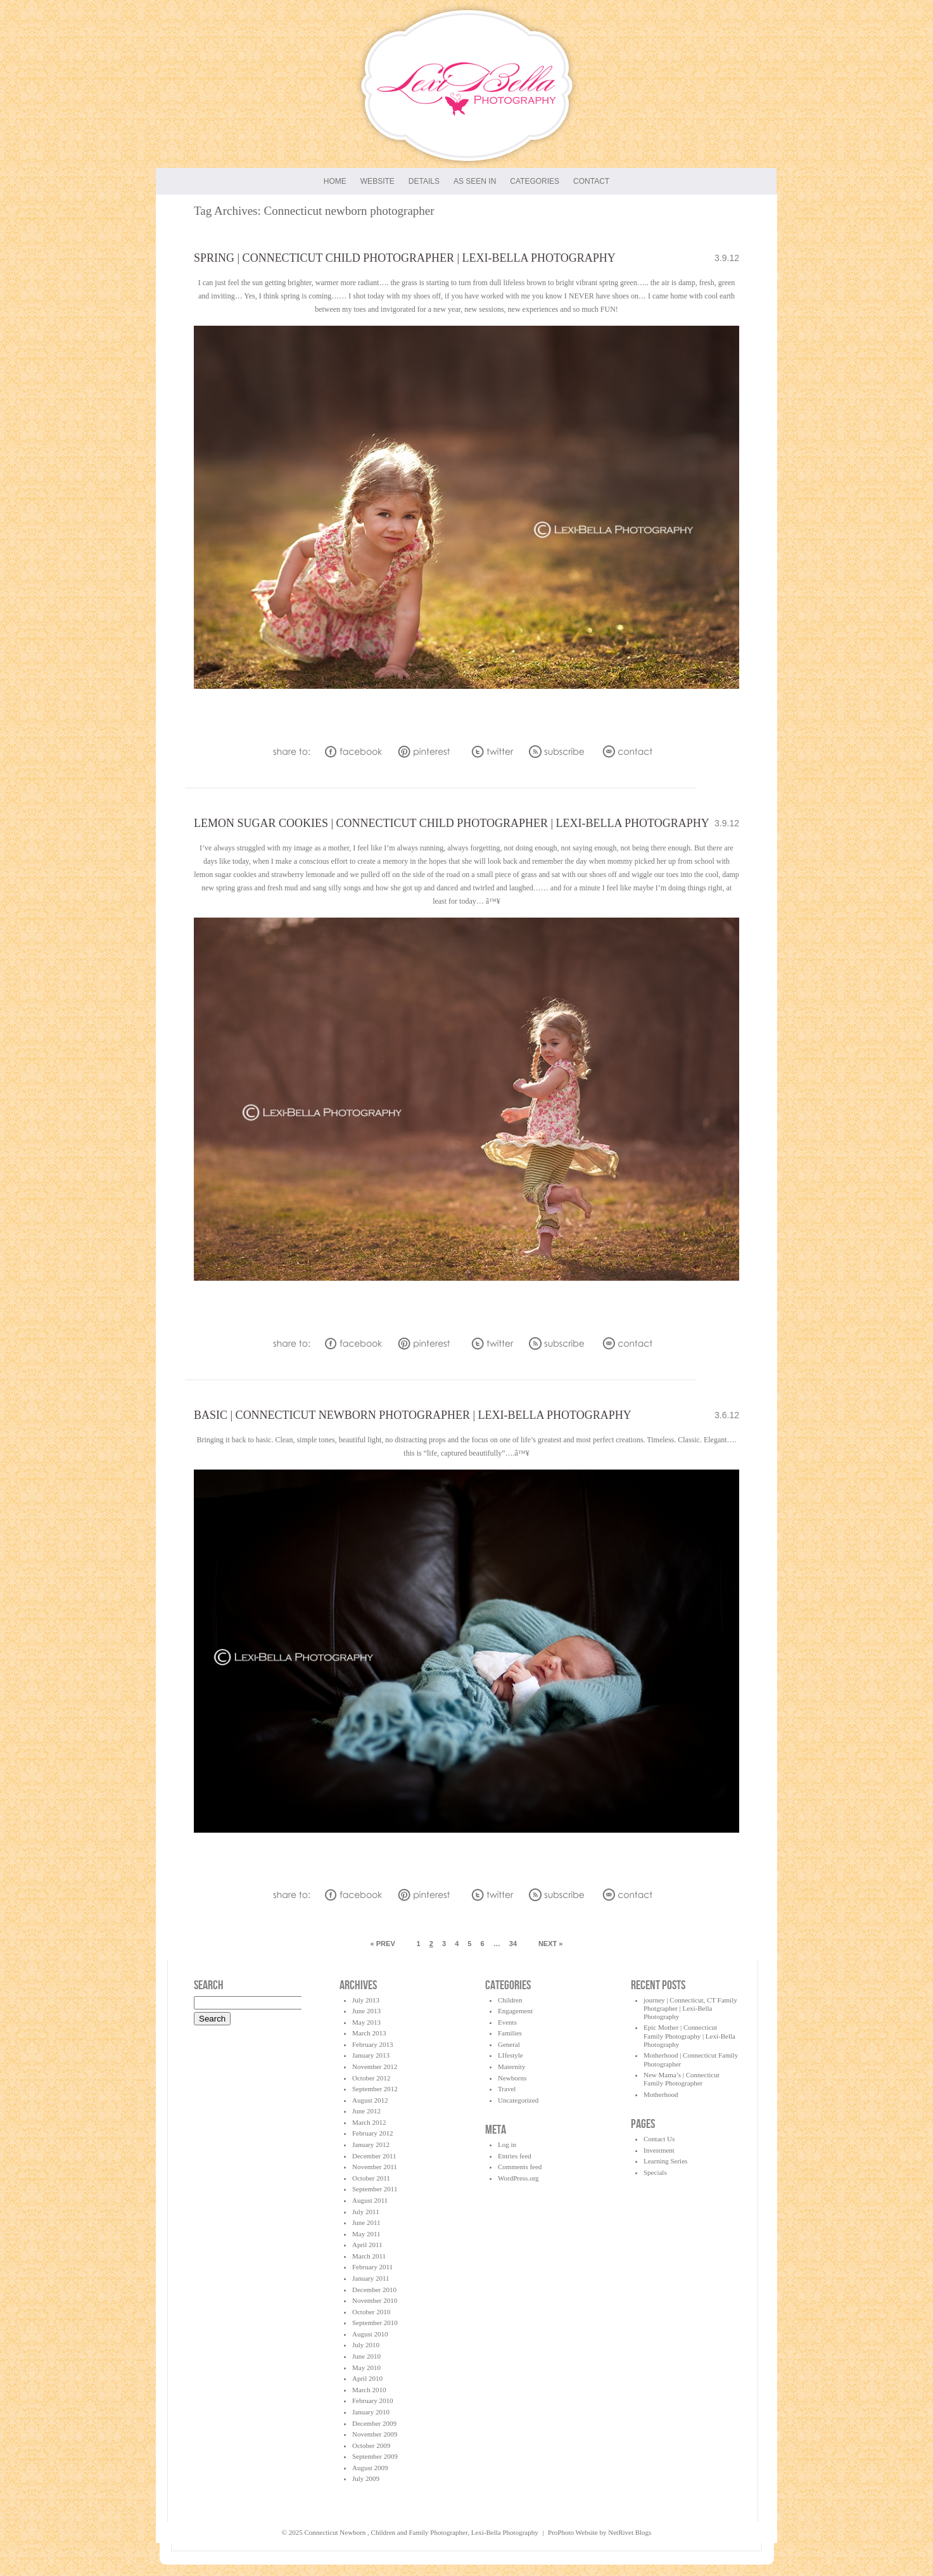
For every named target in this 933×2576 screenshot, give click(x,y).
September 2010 (375, 2322)
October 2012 (371, 2078)
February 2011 (372, 2267)
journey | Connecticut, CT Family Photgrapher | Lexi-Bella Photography (690, 2008)
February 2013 (372, 2044)
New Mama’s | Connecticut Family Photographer (682, 2079)
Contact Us (659, 2139)
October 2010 (371, 2312)
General (509, 2044)
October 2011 (371, 2178)
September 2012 (375, 2088)
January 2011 (371, 2278)
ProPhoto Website (573, 2532)
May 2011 (366, 2234)
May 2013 (366, 2022)
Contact (591, 181)
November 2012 (374, 2066)
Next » (550, 1943)
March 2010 (369, 2389)
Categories (534, 181)
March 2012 (369, 2122)
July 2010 (365, 2345)
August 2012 (370, 2100)
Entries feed (514, 2156)
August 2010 (370, 2334)
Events (507, 2022)
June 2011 (366, 2222)
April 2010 (367, 2378)
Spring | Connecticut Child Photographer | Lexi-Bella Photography (405, 258)
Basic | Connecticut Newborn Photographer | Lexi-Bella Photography (413, 1415)
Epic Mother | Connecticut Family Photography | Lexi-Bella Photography (689, 2035)
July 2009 (365, 2478)
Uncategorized (518, 2100)
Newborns (512, 2078)
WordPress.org (518, 2178)
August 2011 (370, 2200)
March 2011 (369, 2256)
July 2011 (365, 2211)
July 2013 (365, 2000)
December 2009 (374, 2423)
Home (335, 181)
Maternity (511, 2066)
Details (424, 181)
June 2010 (366, 2356)
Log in (507, 2144)
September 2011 (374, 2189)
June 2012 (366, 2111)
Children (510, 2000)
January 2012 (371, 2144)
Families (510, 2033)
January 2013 (371, 2055)
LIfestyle (510, 2055)
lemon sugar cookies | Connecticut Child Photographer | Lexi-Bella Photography (451, 823)
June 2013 (366, 2011)
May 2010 (366, 2367)
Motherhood (661, 2094)
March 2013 (369, 2033)
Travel (507, 2088)
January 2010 (371, 2412)
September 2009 (375, 2456)
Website (377, 181)
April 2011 (367, 2244)
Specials (655, 2172)
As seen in (475, 181)
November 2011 (374, 2166)
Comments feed (520, 2166)
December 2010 (374, 2289)
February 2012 (372, 2133)
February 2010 (372, 2400)
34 (513, 1943)
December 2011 (374, 2156)
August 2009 (370, 2467)
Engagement (515, 2011)
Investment (659, 2150)
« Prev (383, 1943)
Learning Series (665, 2161)
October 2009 (371, 2445)
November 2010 (374, 2300)
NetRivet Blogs (629, 2532)
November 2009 (374, 2434)
